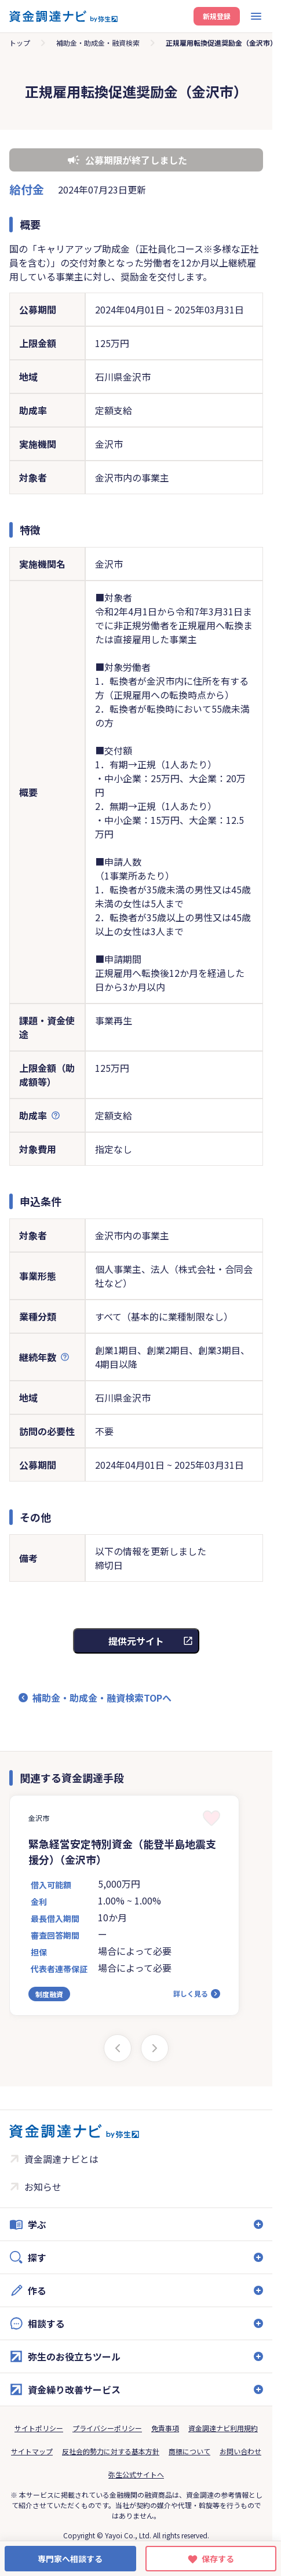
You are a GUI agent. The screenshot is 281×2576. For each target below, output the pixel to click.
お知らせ (42, 2187)
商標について (189, 2451)
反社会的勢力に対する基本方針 (110, 2451)
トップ (19, 43)
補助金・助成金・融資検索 (98, 43)
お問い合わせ (240, 2451)
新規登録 (217, 16)
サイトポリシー (38, 2428)
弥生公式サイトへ (136, 2474)
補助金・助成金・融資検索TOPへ (101, 1698)
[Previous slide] (118, 2048)
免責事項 (165, 2428)
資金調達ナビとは (61, 2159)
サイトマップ (32, 2451)
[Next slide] (155, 2048)
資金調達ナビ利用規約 (223, 2428)
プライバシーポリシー (107, 2428)
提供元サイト (136, 1641)
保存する (218, 2558)
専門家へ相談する (70, 2558)
